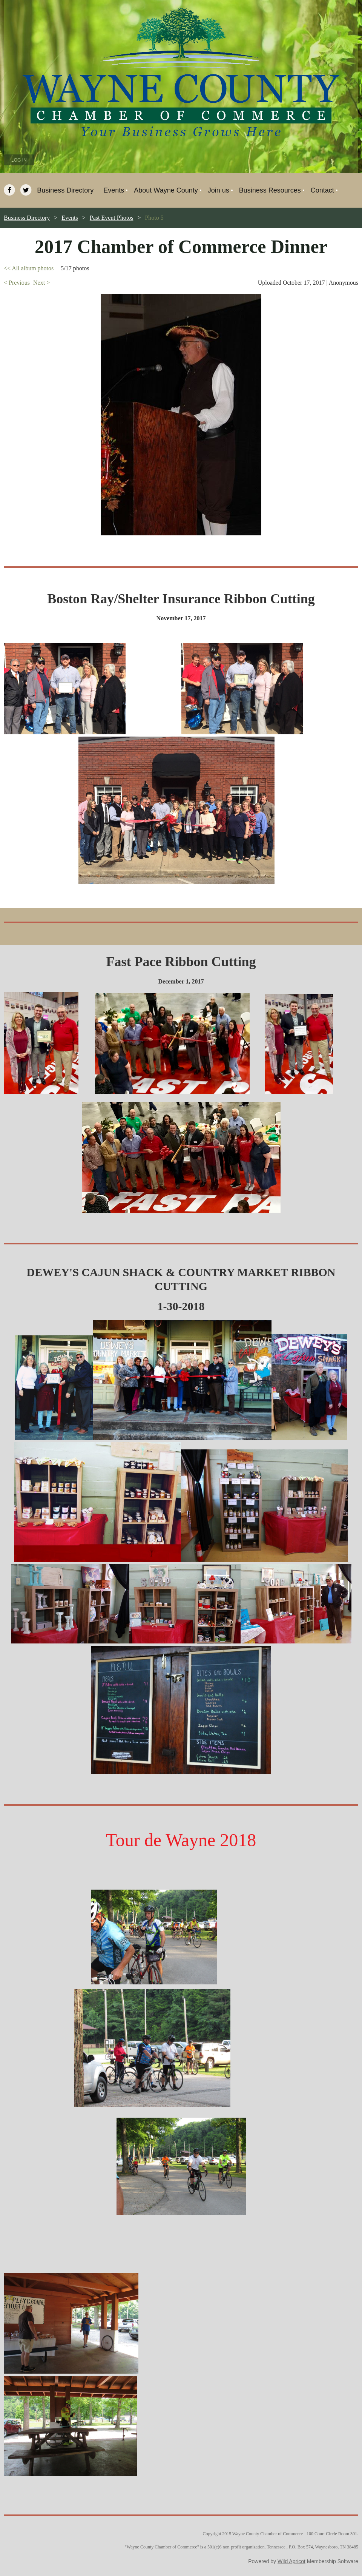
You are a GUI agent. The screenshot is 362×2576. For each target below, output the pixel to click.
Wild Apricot (291, 2561)
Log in (19, 160)
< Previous (17, 282)
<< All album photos (29, 268)
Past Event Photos (111, 217)
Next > (41, 282)
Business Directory (27, 217)
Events (69, 217)
